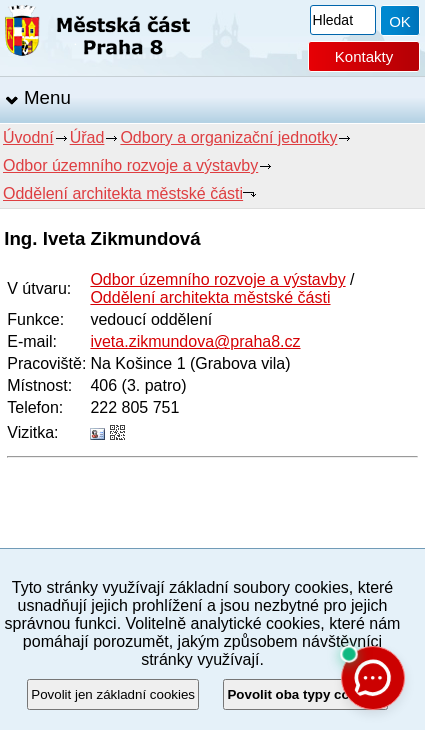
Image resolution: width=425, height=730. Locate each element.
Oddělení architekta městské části (123, 193)
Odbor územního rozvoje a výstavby (130, 165)
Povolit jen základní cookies (113, 694)
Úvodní (28, 137)
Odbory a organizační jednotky (228, 137)
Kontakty (364, 56)
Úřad (87, 137)
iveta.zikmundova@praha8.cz (195, 341)
